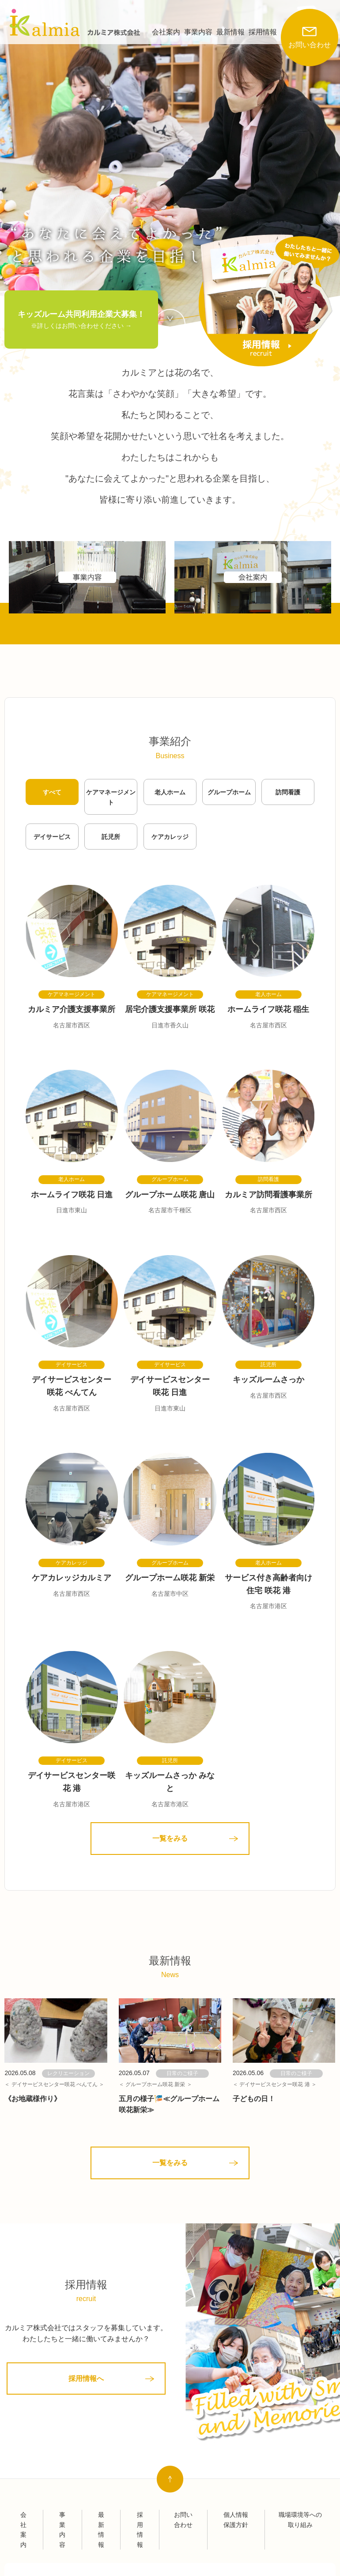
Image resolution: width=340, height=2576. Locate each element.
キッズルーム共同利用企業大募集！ (81, 320)
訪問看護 (288, 792)
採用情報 (263, 32)
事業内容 (198, 32)
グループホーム (229, 792)
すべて (52, 792)
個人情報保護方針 (235, 2519)
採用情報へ (86, 2378)
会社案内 (166, 32)
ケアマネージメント (111, 797)
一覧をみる (170, 1838)
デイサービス (52, 836)
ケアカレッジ (170, 836)
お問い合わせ (309, 29)
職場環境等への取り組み (300, 2519)
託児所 (111, 836)
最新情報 (230, 32)
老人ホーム (170, 792)
